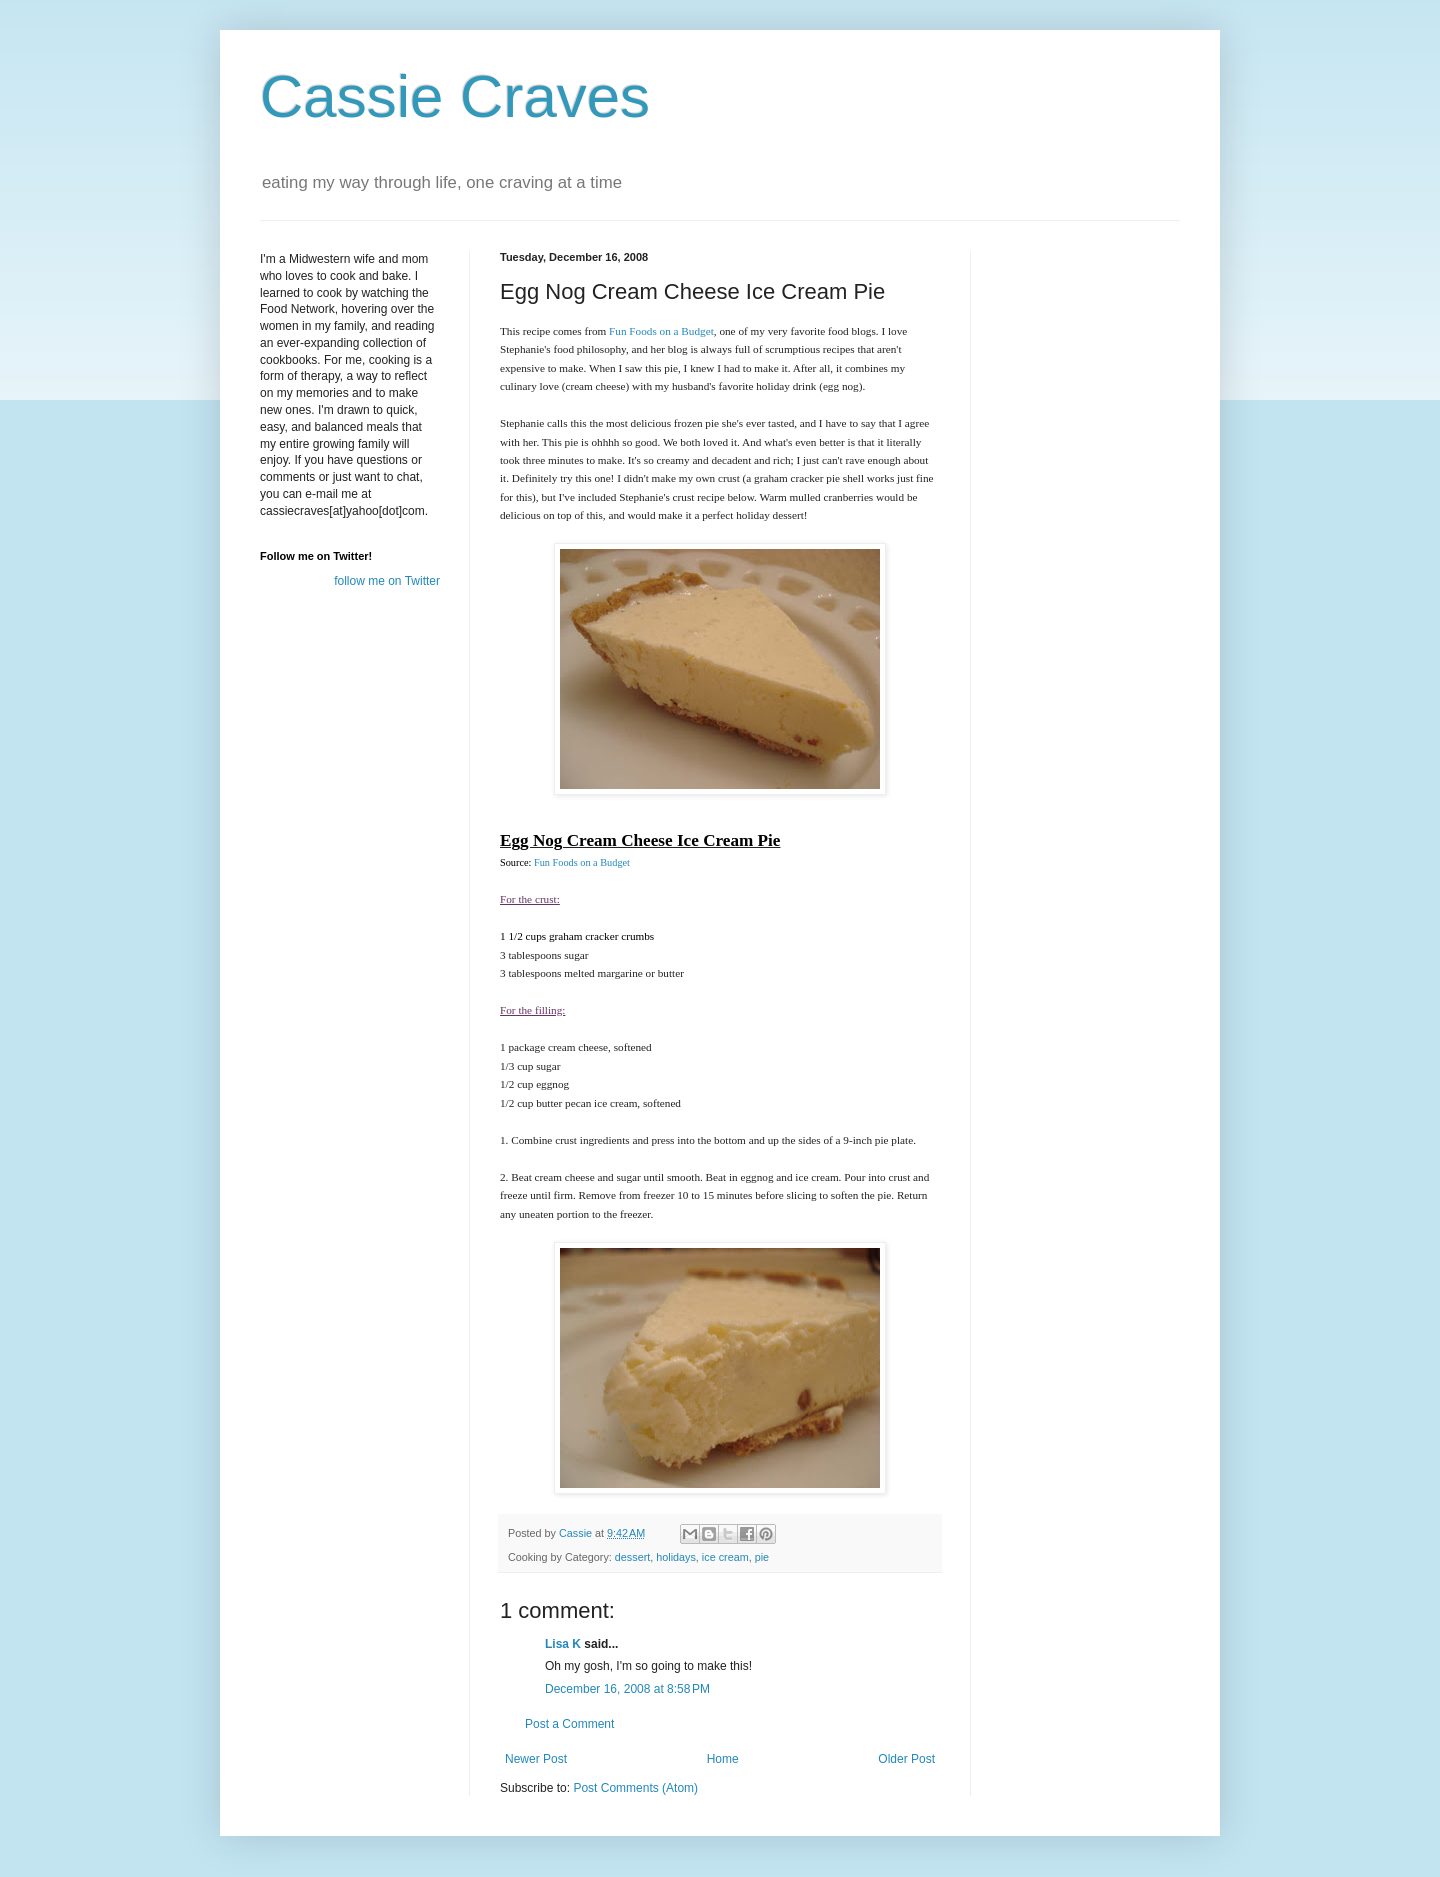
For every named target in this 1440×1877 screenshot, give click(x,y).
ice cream (725, 1557)
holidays (676, 1557)
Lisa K (563, 1644)
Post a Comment (569, 1724)
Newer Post (536, 1759)
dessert (632, 1557)
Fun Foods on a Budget (582, 862)
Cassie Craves (455, 96)
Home (723, 1759)
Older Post (906, 1759)
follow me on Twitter (387, 581)
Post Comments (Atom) (635, 1788)
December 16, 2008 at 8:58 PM (627, 1689)
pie (762, 1557)
